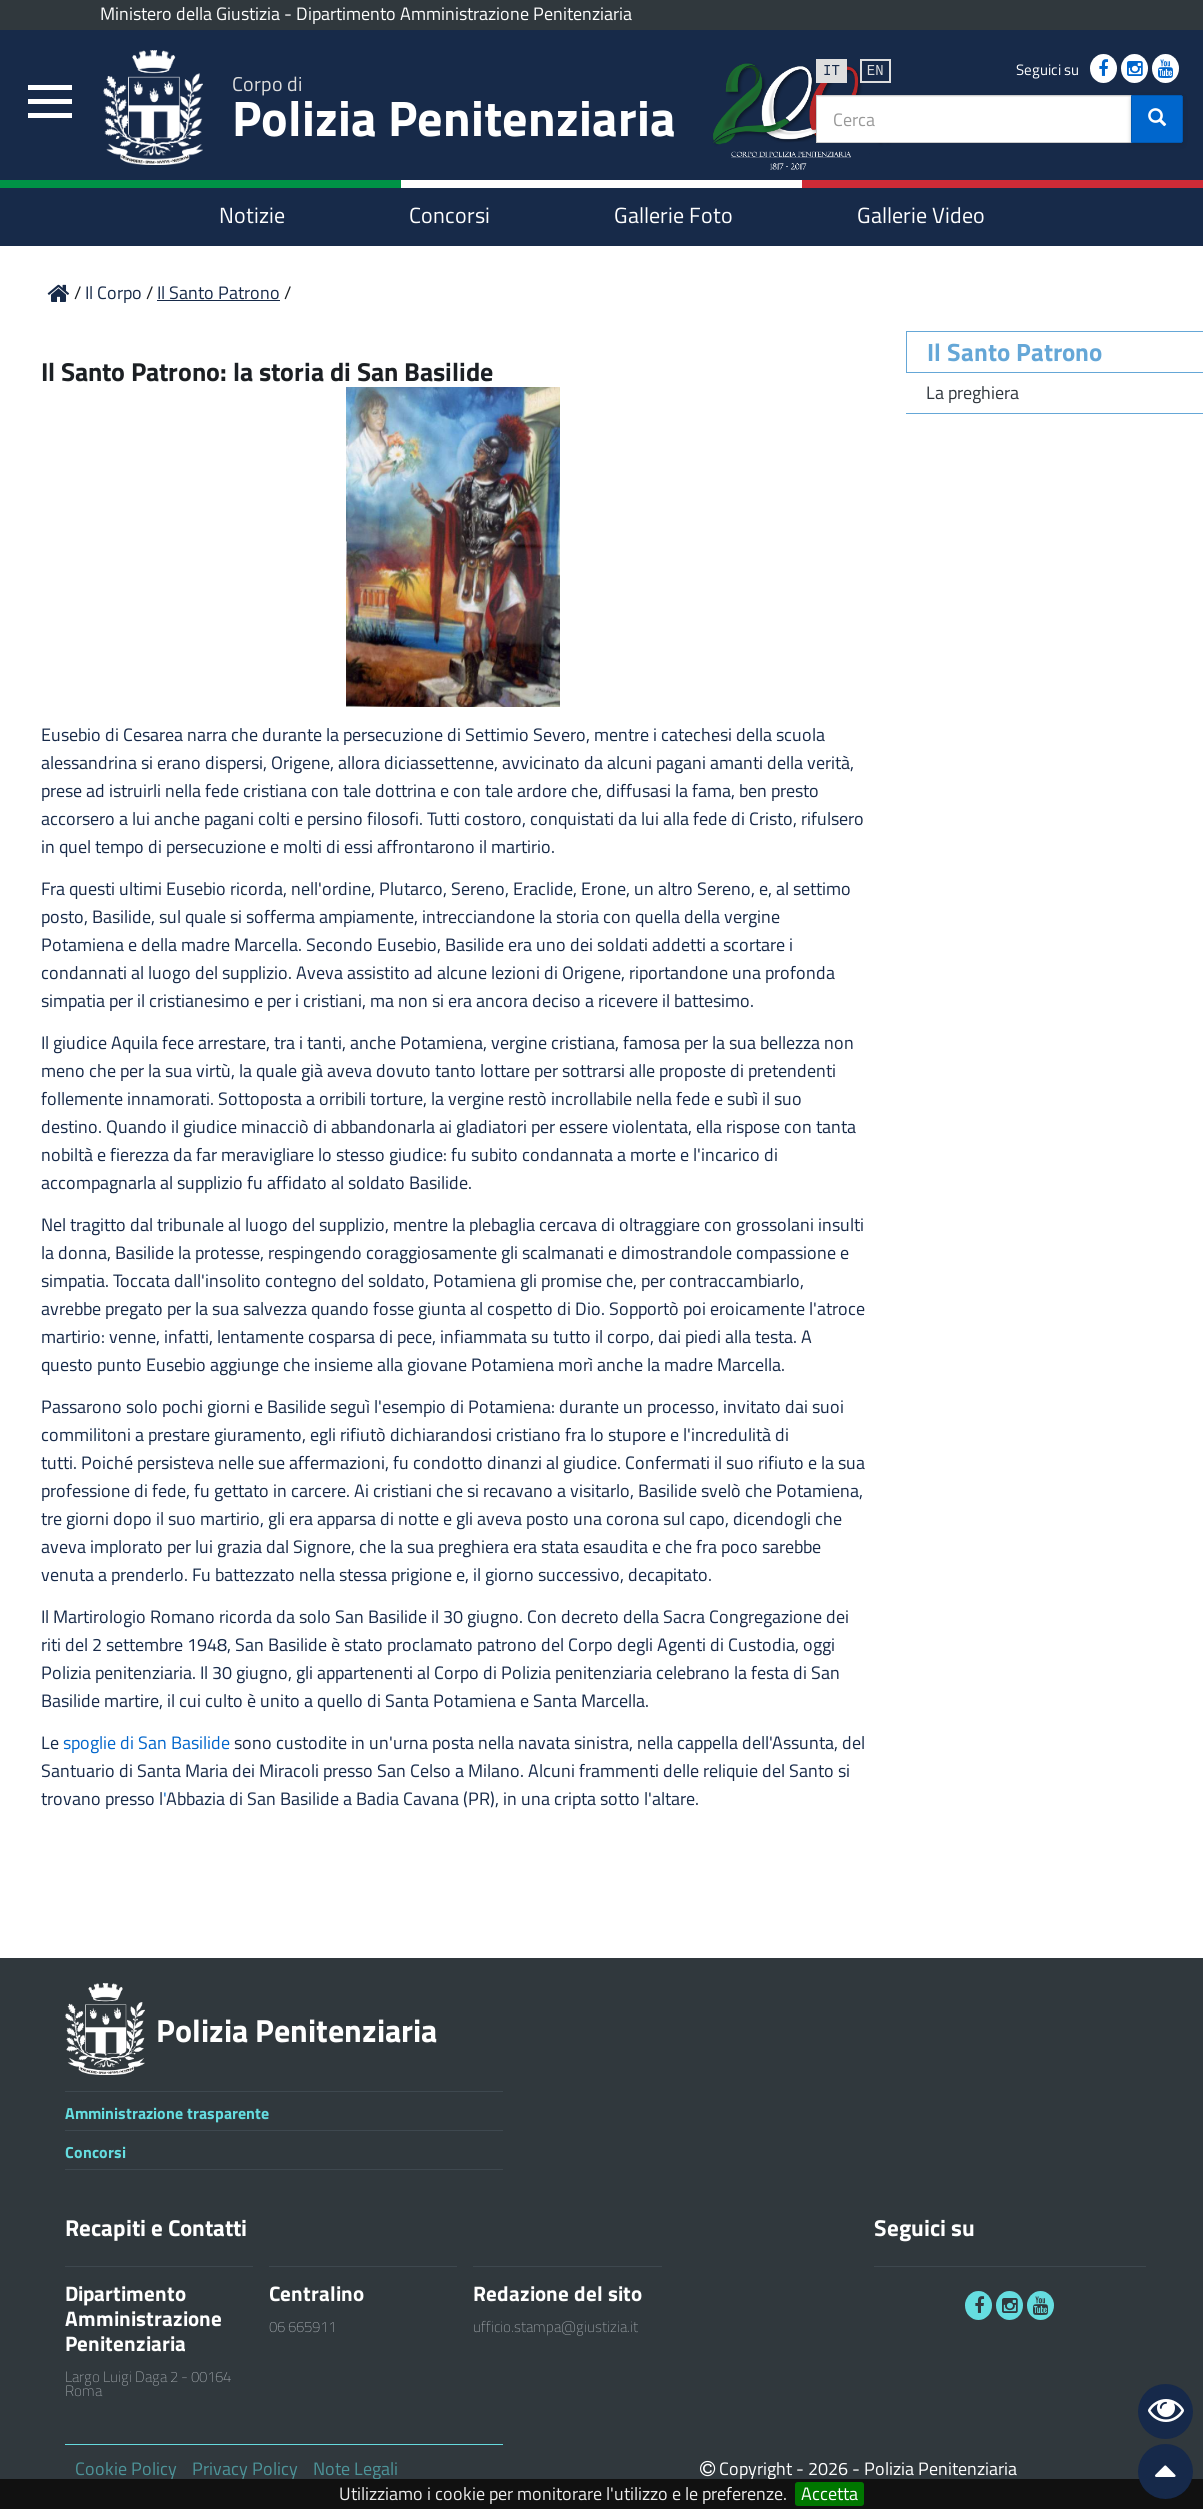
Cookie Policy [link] (126, 2468)
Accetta (829, 2494)
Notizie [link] (252, 215)
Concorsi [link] (449, 215)
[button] (1157, 119)
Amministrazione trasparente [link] (167, 2113)
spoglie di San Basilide (146, 1742)
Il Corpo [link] (115, 292)
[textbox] (974, 119)
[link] (50, 102)
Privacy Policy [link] (245, 2468)
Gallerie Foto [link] (673, 215)
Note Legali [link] (355, 2468)
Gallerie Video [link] (921, 215)
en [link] (875, 69)
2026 (828, 2468)
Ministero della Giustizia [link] (190, 13)
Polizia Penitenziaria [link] (454, 111)
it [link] (831, 69)
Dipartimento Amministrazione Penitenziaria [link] (464, 13)
